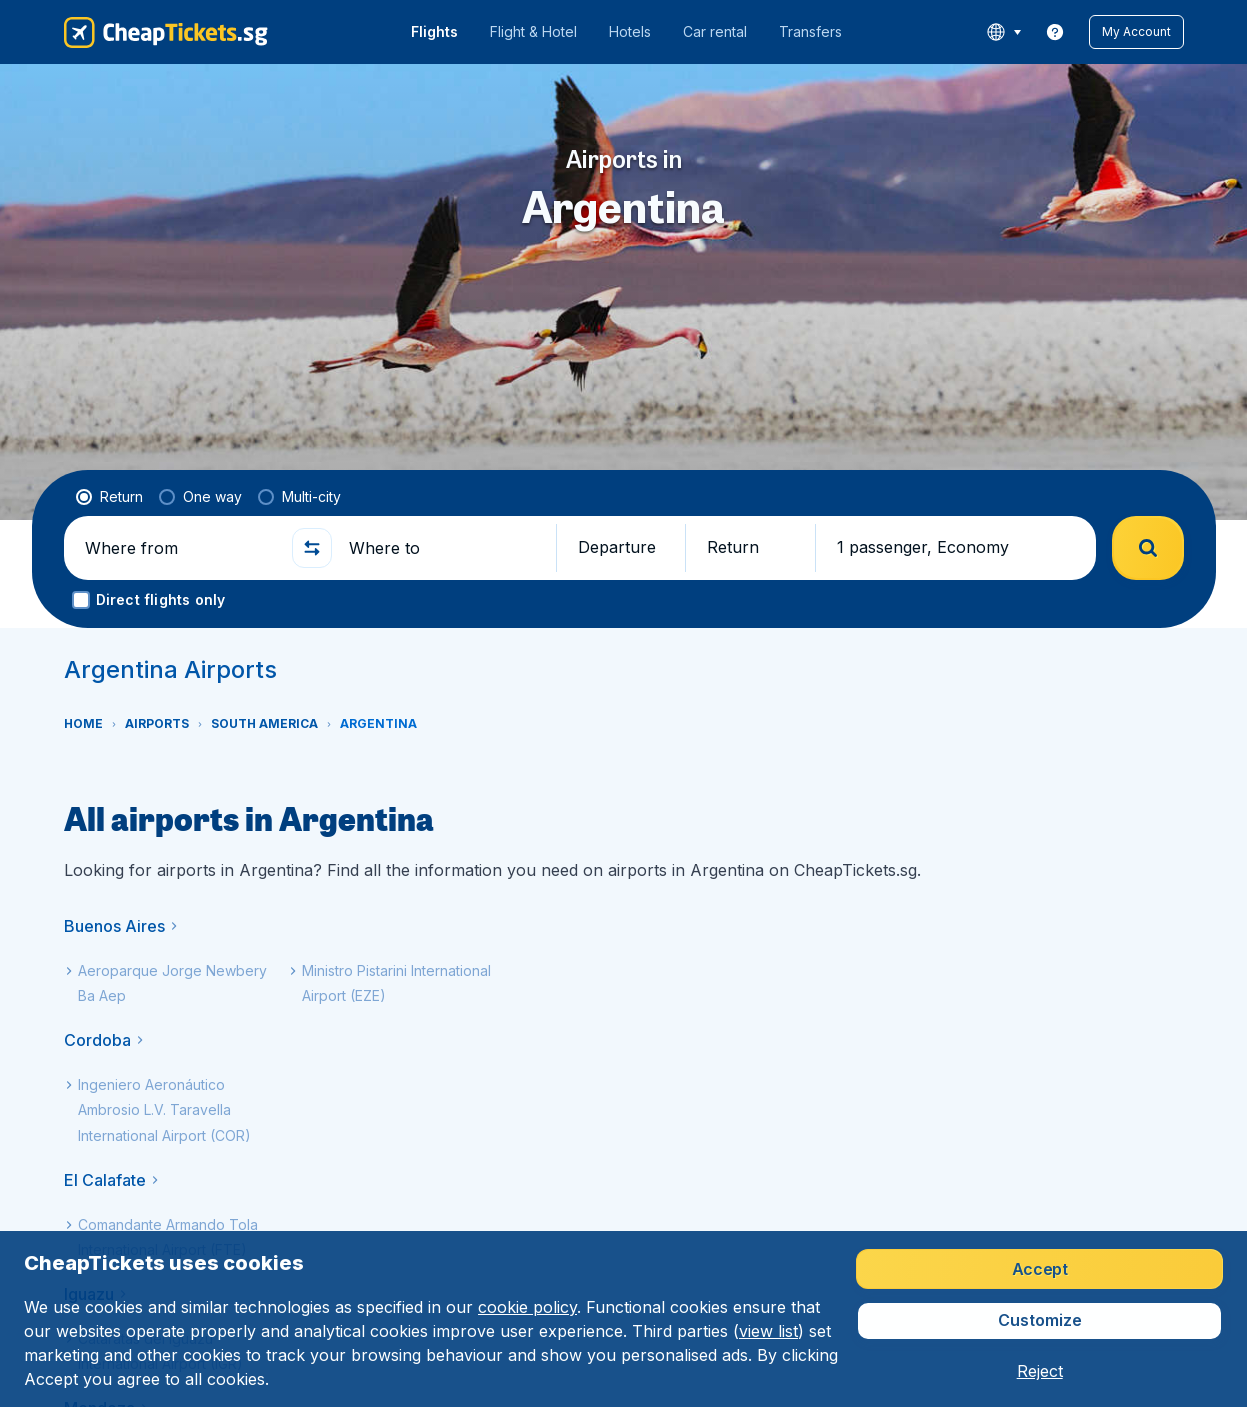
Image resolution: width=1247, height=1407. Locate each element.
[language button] (1003, 32)
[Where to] (444, 548)
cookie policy (527, 1307)
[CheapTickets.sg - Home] (166, 32)
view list (768, 1331)
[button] (1136, 32)
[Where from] (180, 548)
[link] (1055, 32)
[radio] (109, 497)
